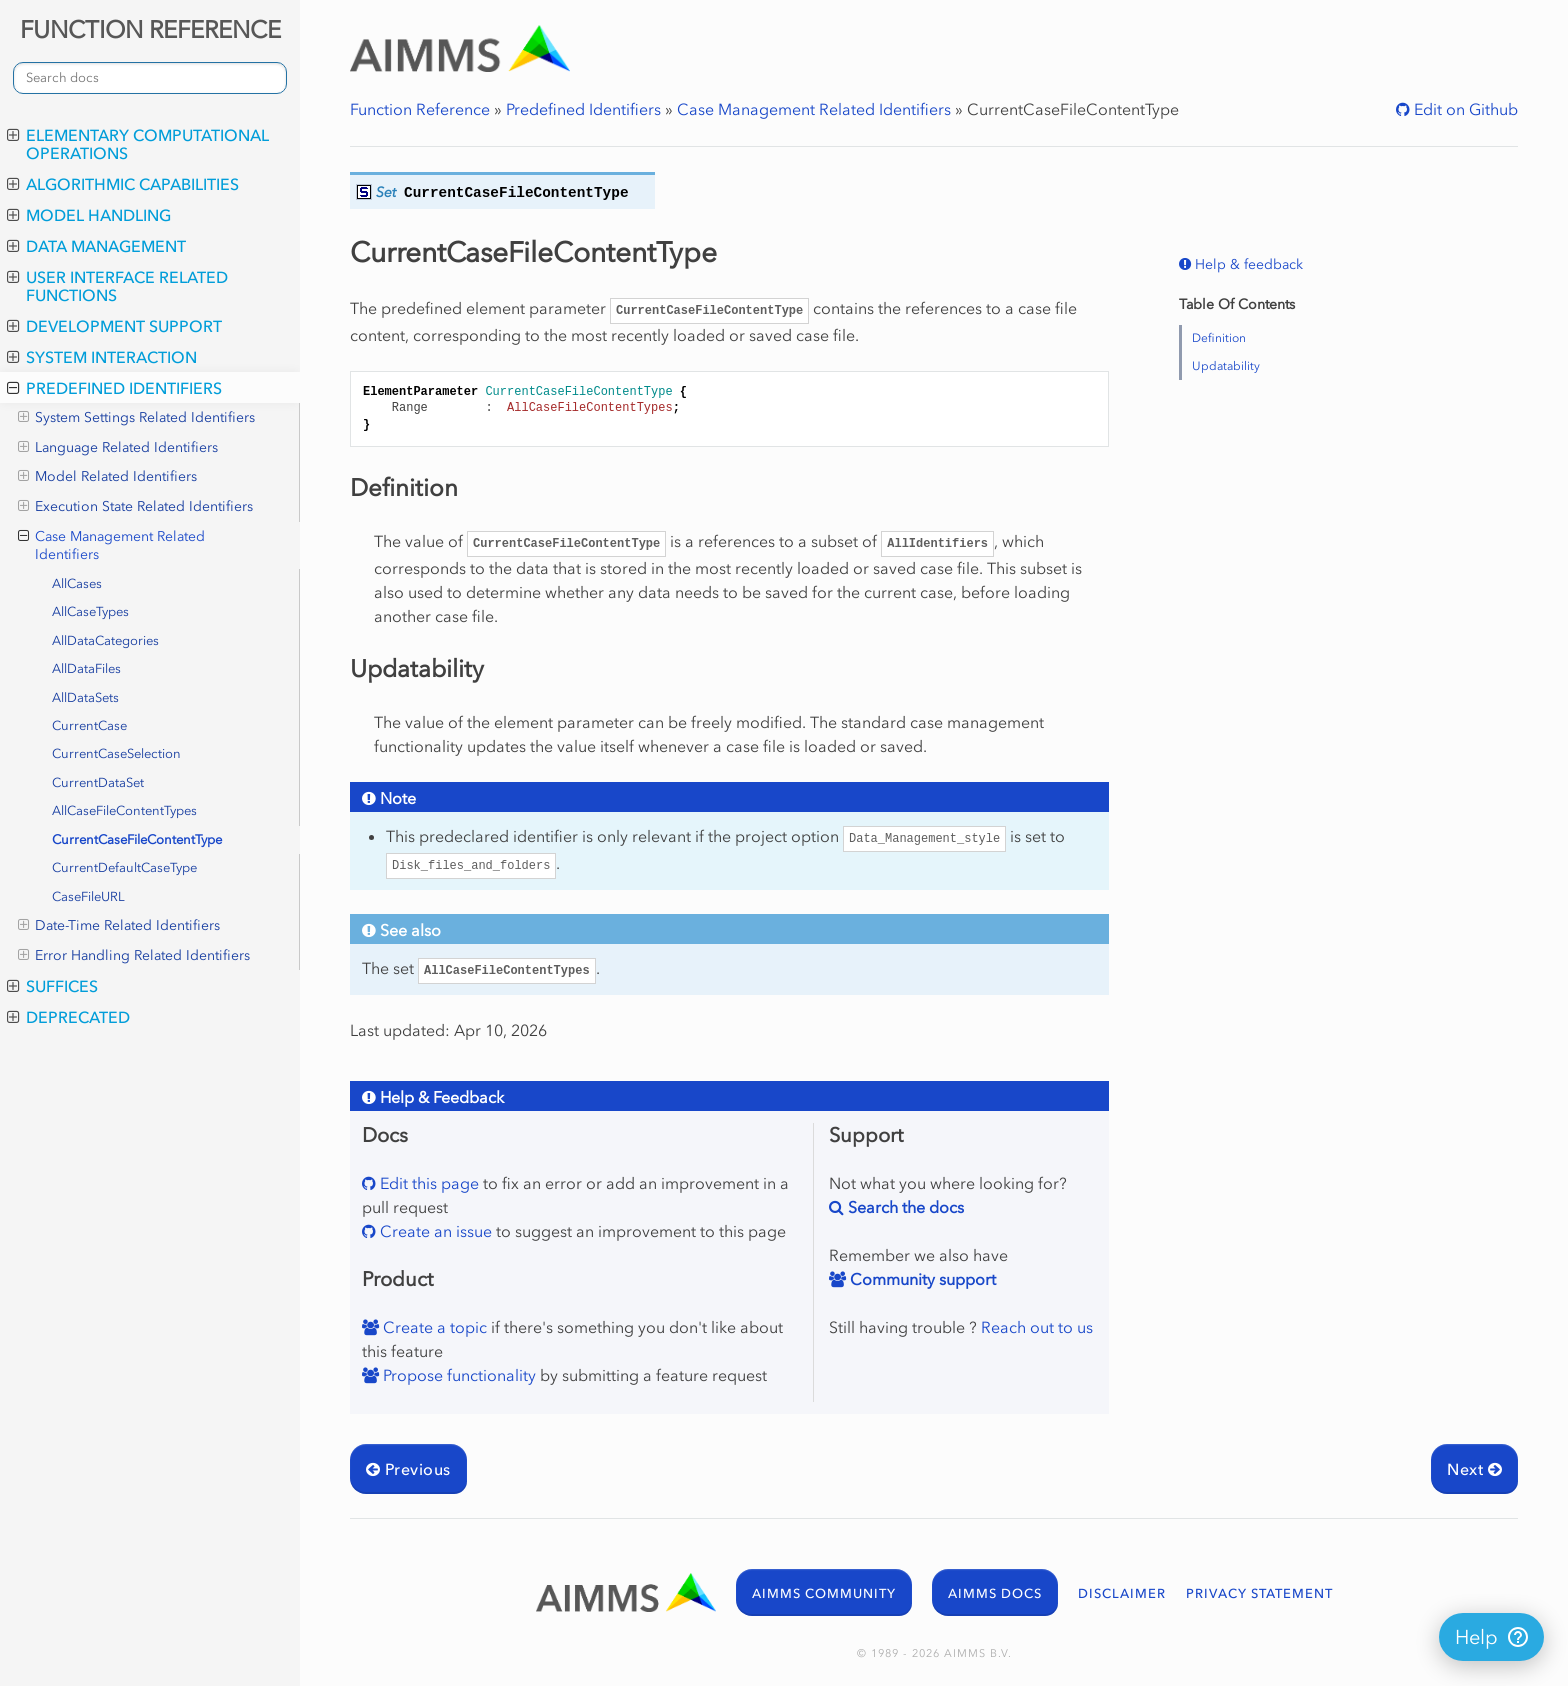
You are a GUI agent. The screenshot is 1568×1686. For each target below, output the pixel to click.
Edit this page (427, 1183)
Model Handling (89, 215)
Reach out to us (1037, 1327)
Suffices (52, 986)
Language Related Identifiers (118, 448)
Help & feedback (1247, 264)
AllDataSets (85, 697)
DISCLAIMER (1122, 1593)
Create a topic (433, 1327)
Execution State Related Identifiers (135, 507)
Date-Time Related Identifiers (119, 926)
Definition (1219, 338)
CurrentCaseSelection (116, 753)
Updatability (1226, 366)
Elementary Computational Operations (138, 144)
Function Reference (420, 109)
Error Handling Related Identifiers (134, 956)
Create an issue (434, 1231)
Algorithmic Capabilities (123, 184)
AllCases (77, 583)
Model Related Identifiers (107, 477)
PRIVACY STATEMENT (1259, 1593)
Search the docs (904, 1207)
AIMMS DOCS (995, 1593)
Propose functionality (457, 1375)
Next (1474, 1469)
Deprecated (68, 1017)
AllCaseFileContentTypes (124, 810)
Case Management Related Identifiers (111, 545)
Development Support (114, 326)
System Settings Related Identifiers (136, 418)
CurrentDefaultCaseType (124, 867)
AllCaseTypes (90, 611)
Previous (408, 1469)
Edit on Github (1464, 109)
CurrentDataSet (98, 782)
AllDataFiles (86, 668)
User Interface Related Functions (117, 286)
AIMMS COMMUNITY (824, 1593)
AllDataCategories (105, 640)
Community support (921, 1279)
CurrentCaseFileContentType (137, 839)
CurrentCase (89, 725)
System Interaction (102, 357)
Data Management (96, 246)
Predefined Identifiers (114, 388)
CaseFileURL (88, 896)
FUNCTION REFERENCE (150, 29)
